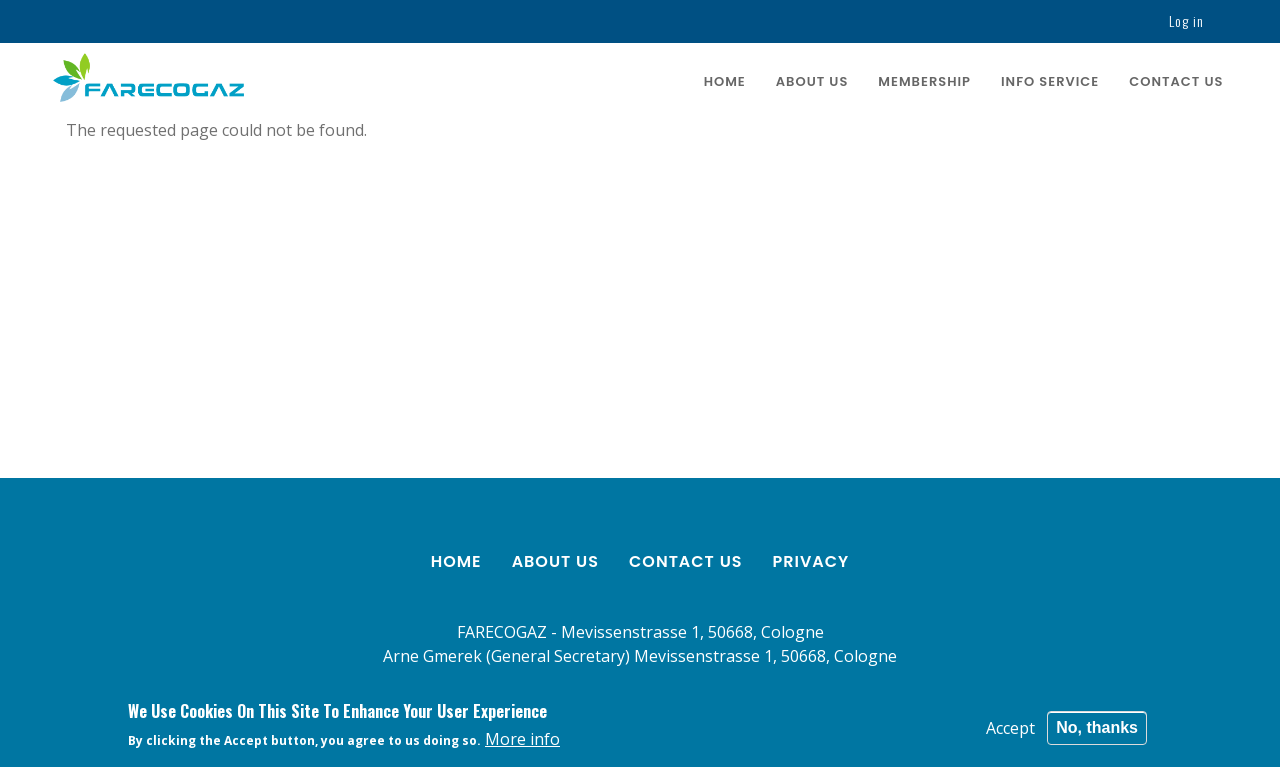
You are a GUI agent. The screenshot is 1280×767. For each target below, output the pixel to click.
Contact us (1176, 81)
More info (522, 742)
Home (725, 81)
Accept (1010, 731)
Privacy (811, 561)
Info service (1050, 81)
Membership (924, 81)
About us (812, 81)
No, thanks (1097, 730)
